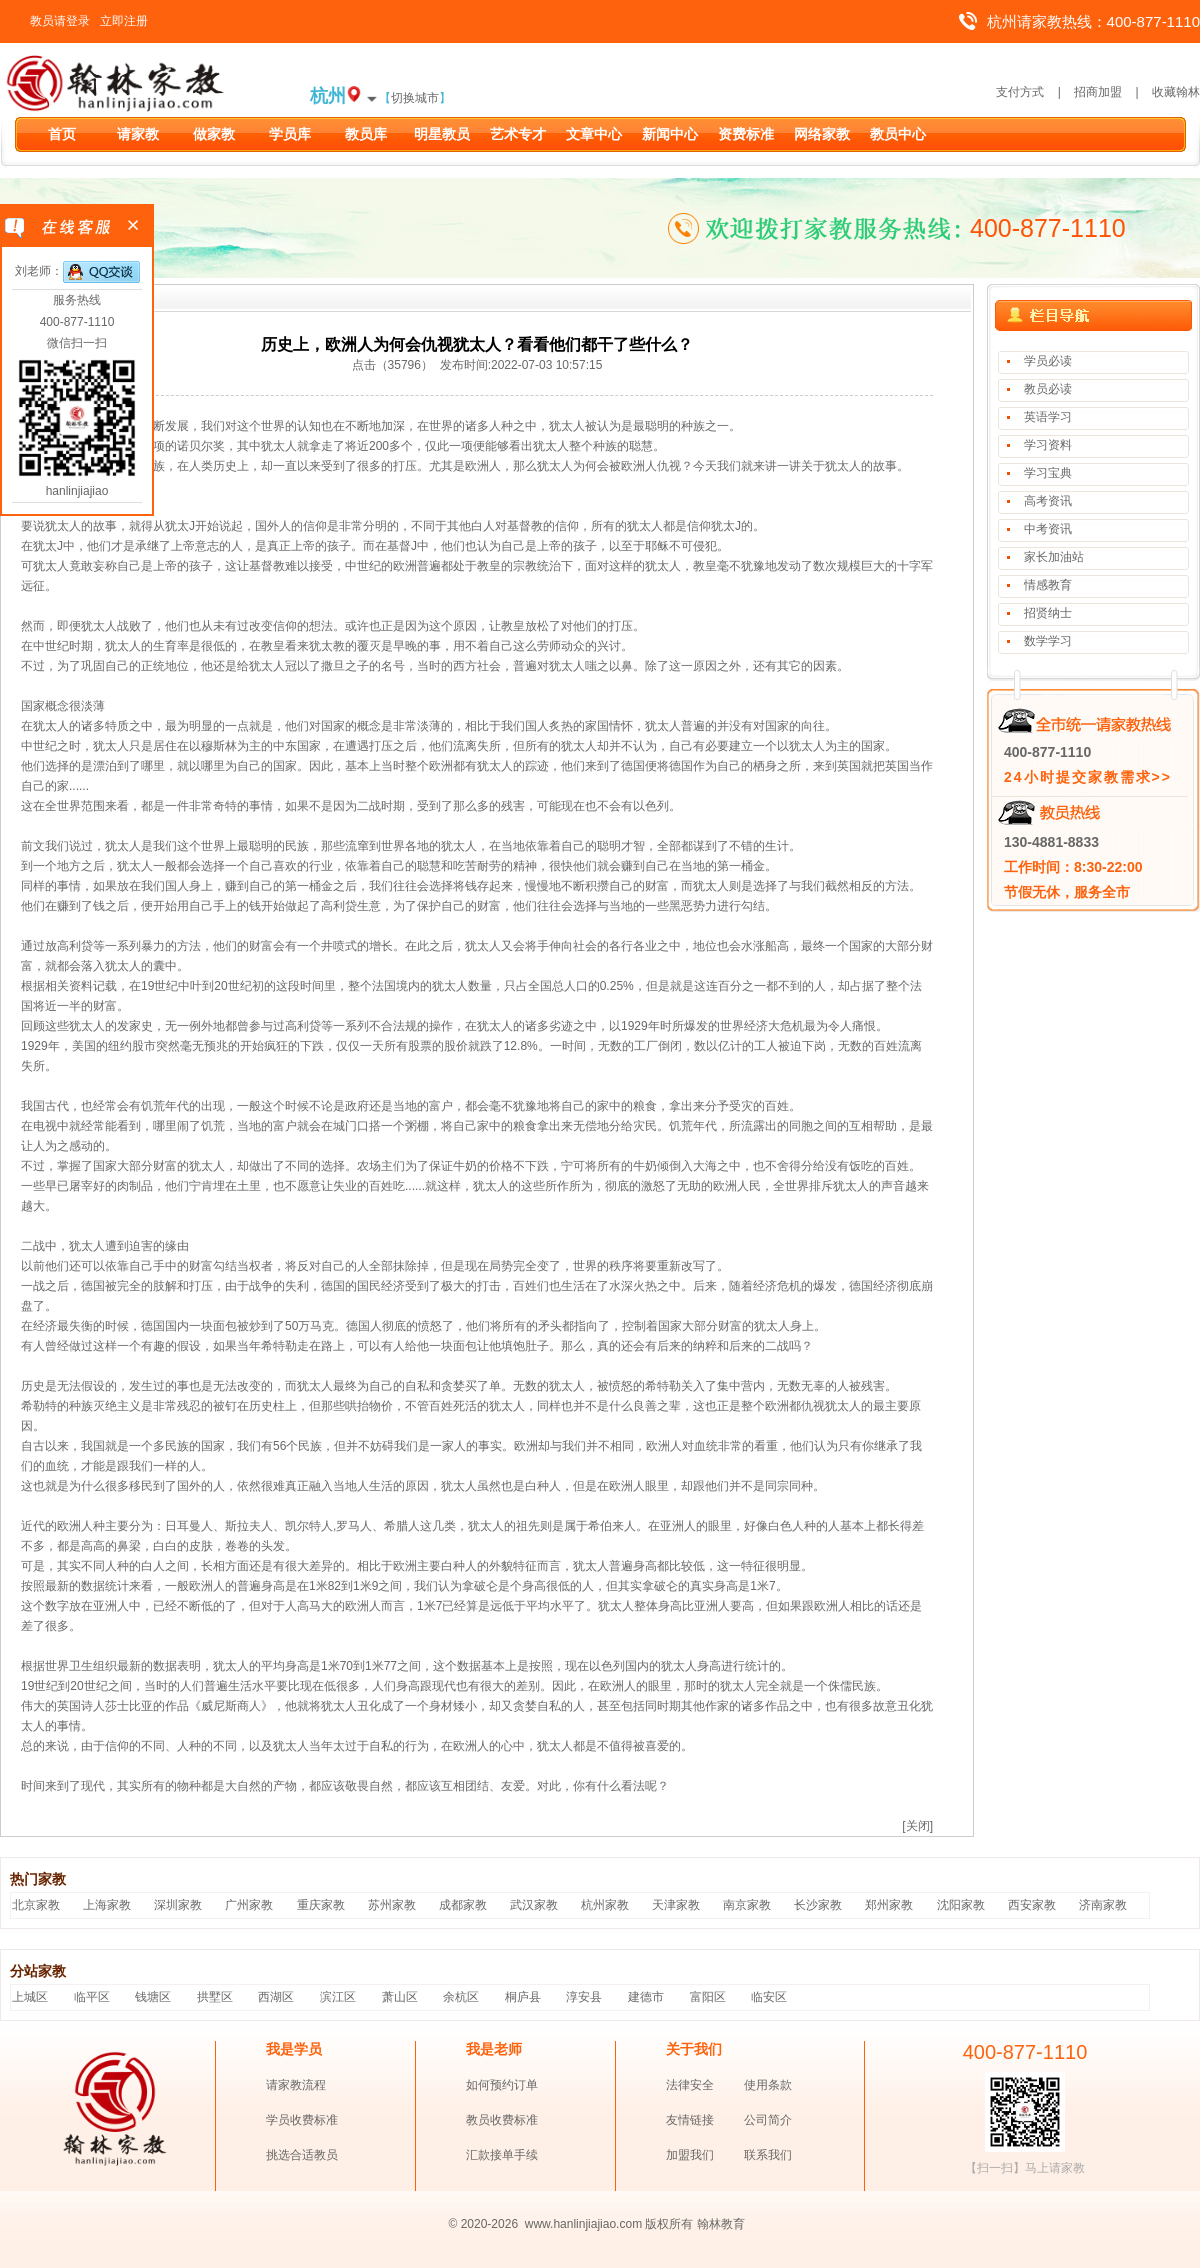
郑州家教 (889, 1905)
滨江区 (338, 1997)
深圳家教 (178, 1905)
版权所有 (669, 2224)
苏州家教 (392, 1905)
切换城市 (415, 98)
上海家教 (107, 1905)
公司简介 (768, 2120)
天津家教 (676, 1905)
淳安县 (584, 1997)
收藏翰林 (1176, 92)
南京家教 (747, 1905)
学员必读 (1048, 361)
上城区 (30, 1997)
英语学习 (1048, 417)
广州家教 (249, 1905)
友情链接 (690, 2120)
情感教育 (1048, 585)
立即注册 (124, 21)
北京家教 (36, 1905)
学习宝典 (1048, 473)
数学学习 (1048, 641)
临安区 (769, 1997)
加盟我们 (690, 2155)
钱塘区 (153, 1997)
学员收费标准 (302, 2120)
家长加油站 (1054, 557)
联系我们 (768, 2155)
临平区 (92, 1997)
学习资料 (1048, 445)
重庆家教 (321, 1905)
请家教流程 (296, 2085)
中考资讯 (1048, 529)
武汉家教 (534, 1905)
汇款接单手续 (502, 2155)
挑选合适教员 (302, 2155)
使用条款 (768, 2085)
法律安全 (690, 2085)
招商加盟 (1098, 92)
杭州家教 (605, 1905)
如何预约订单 (502, 2085)
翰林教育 (721, 2224)
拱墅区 (215, 1997)
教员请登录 (60, 21)
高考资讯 (1048, 501)
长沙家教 (818, 1905)
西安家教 (1032, 1905)
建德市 (646, 1997)
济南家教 (1103, 1905)
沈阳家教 (961, 1905)
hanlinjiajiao (77, 491)
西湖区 (276, 1997)
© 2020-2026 (484, 2224)
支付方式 (1020, 92)
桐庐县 (523, 1997)
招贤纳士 (1048, 613)
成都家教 (463, 1905)
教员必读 (1048, 389)
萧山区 (400, 1997)
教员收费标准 (502, 2120)
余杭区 (461, 1997)
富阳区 (708, 1997)
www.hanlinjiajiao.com (585, 2224)
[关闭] (917, 1826)
